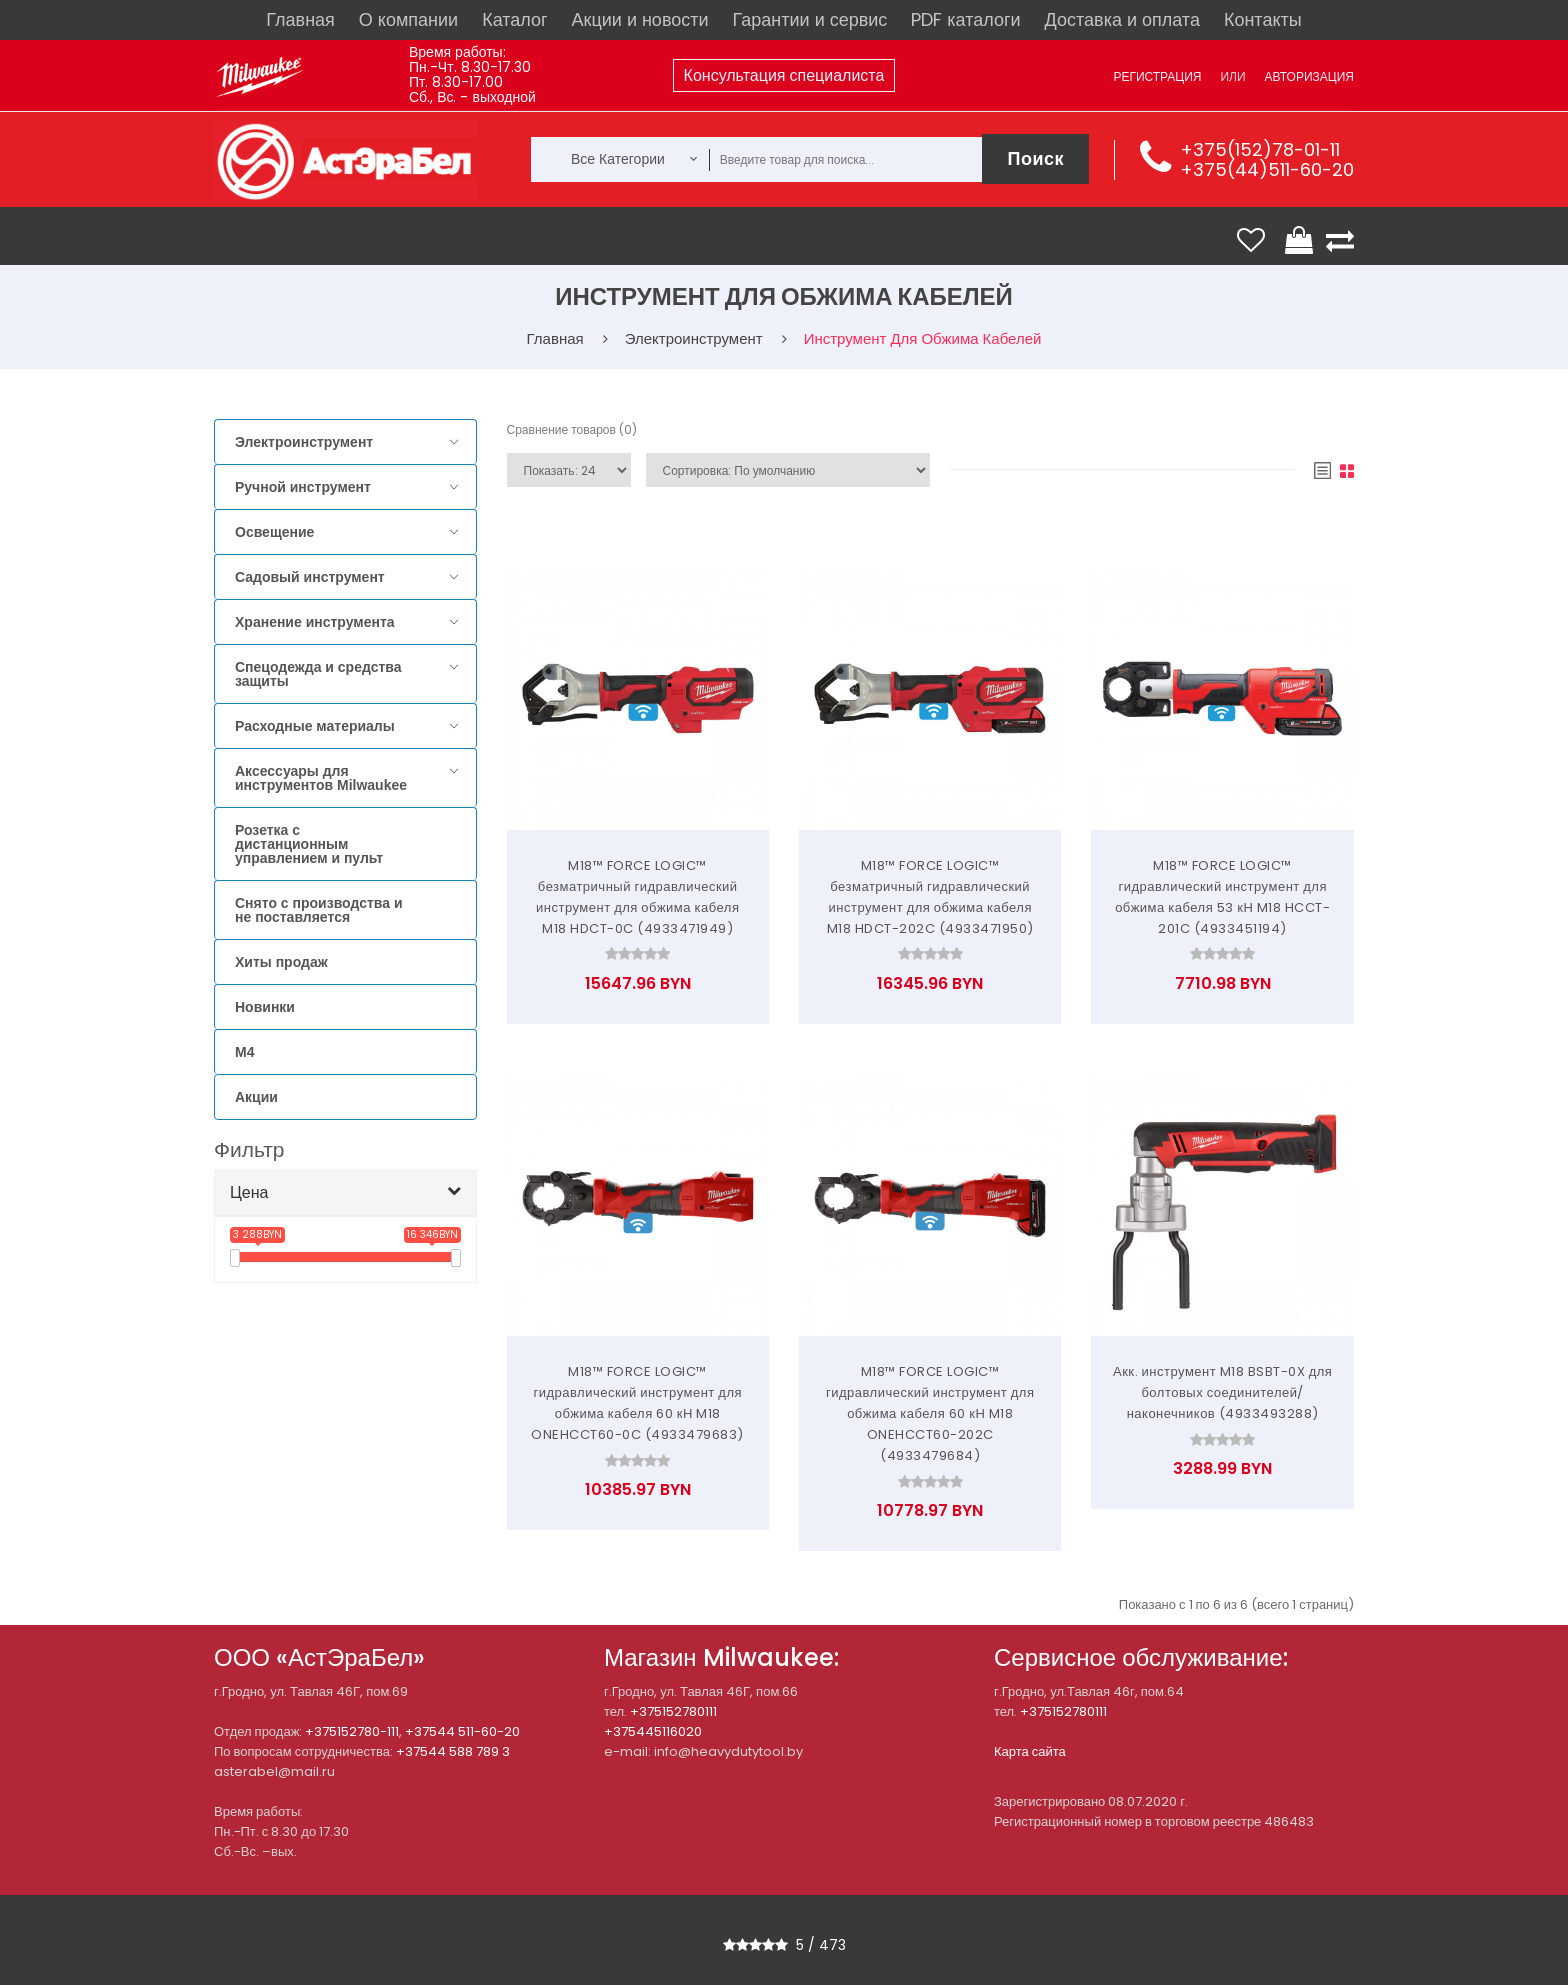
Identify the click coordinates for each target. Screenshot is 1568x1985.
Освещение (274, 532)
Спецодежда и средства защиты (318, 674)
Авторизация (1309, 76)
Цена (249, 1192)
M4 (244, 1052)
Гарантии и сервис (810, 19)
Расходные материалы (315, 726)
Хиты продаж (281, 962)
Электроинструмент (304, 442)
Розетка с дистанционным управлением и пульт (309, 844)
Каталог (514, 19)
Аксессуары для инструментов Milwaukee (321, 778)
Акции (256, 1097)
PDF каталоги (965, 19)
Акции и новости (640, 19)
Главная (300, 19)
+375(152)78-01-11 (1260, 149)
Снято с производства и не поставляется (319, 910)
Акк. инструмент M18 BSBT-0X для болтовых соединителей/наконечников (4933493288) (1222, 1392)
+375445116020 (653, 1731)
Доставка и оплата (1122, 19)
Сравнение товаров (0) (572, 429)
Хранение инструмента (315, 622)
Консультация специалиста (784, 75)
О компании (408, 19)
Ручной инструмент (303, 487)
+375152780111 (673, 1711)
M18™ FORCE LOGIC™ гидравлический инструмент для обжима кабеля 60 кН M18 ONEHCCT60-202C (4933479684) (930, 1413)
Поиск (1035, 158)
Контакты (1263, 19)
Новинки (265, 1007)
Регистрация (1157, 76)
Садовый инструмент (310, 577)
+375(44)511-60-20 (1267, 169)
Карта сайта (1030, 1751)
